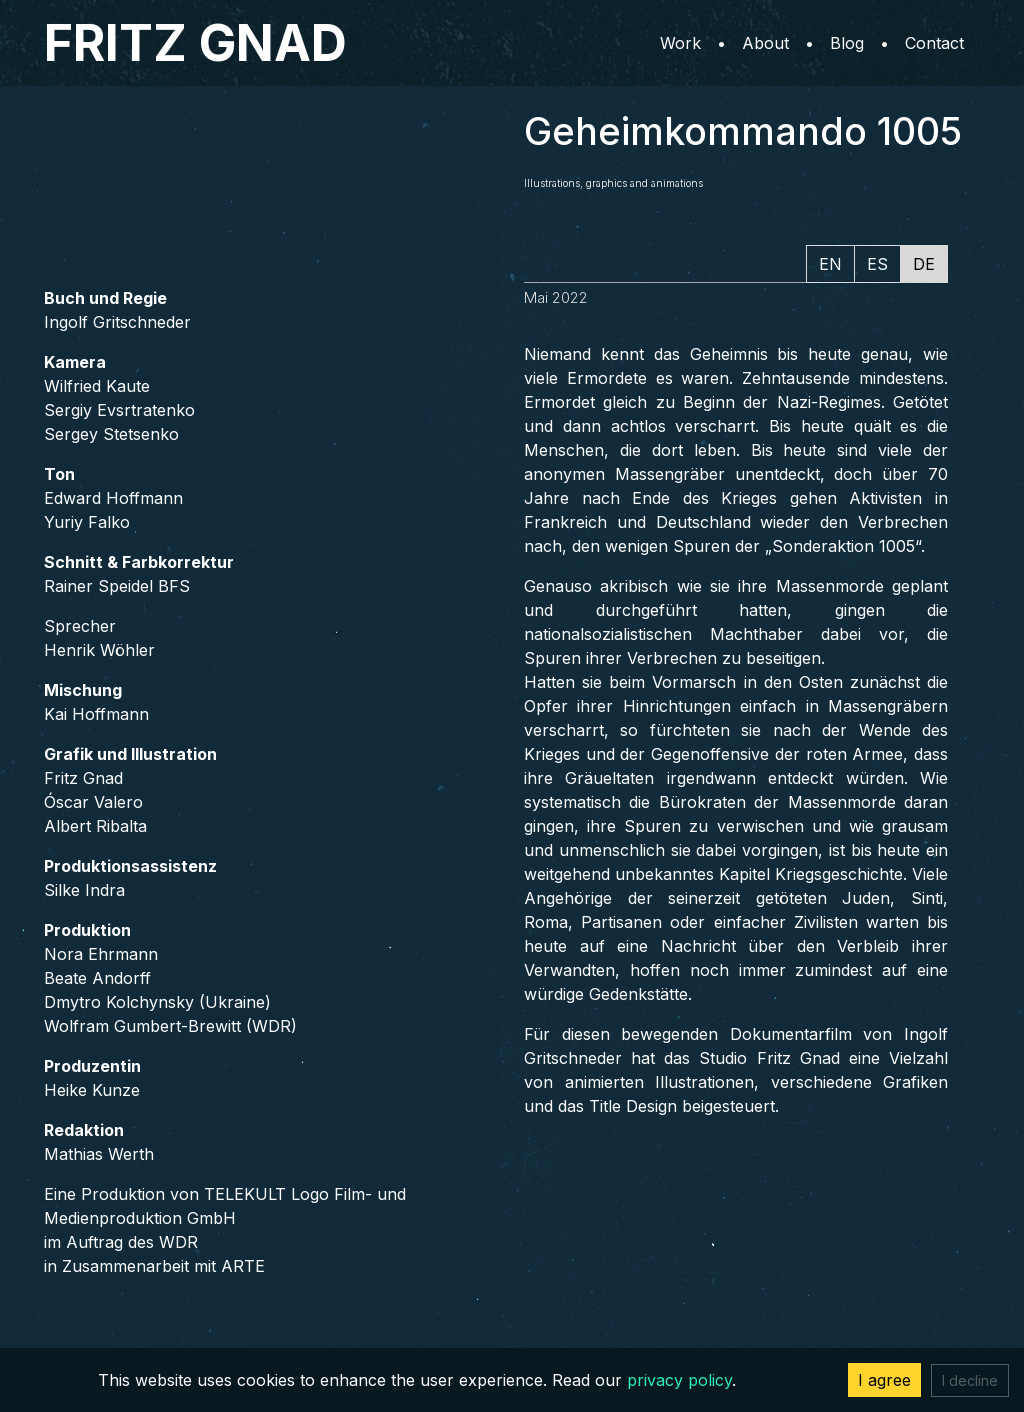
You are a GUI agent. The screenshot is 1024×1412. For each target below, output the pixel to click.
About (765, 43)
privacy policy (679, 1380)
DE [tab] (924, 264)
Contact (934, 43)
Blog (847, 43)
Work (680, 43)
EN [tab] (830, 264)
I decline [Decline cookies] (970, 1380)
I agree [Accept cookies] (884, 1380)
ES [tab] (877, 264)
